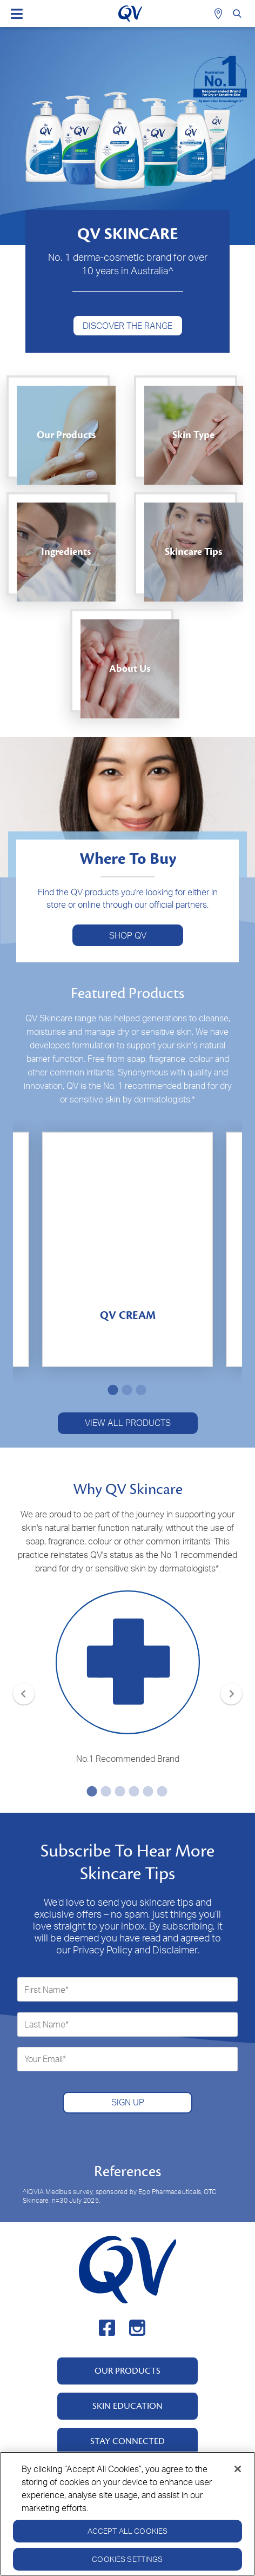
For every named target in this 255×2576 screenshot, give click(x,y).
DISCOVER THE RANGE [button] (127, 325)
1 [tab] (110, 1389)
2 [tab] (124, 1389)
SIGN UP (127, 2102)
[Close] (238, 2472)
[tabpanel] (127, 1249)
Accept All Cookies (128, 2534)
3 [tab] (138, 1389)
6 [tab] (160, 1791)
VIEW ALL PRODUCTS (128, 1422)
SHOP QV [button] (127, 935)
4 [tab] (131, 1791)
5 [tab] (145, 1791)
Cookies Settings (127, 2562)
